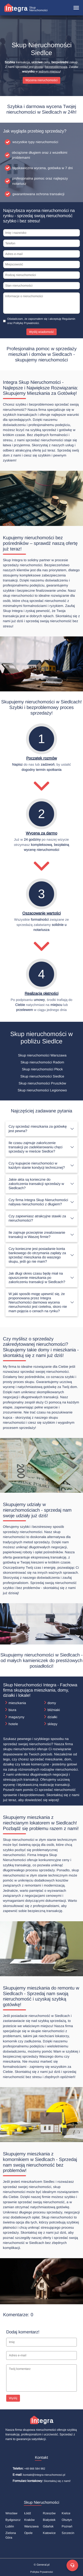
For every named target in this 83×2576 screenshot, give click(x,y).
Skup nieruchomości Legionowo (42, 1090)
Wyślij (13, 2398)
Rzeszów (49, 2513)
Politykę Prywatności (26, 323)
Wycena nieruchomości (41, 80)
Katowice (49, 2533)
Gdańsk (48, 2526)
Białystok (49, 2519)
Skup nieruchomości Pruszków (42, 1083)
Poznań (67, 2526)
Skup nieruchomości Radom (42, 1062)
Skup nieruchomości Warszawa (42, 1055)
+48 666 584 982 (34, 2468)
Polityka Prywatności (41, 2571)
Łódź (27, 2513)
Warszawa (31, 2526)
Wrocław (11, 2513)
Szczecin (68, 2533)
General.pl (43, 2564)
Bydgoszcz (13, 2519)
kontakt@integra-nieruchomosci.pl (44, 2474)
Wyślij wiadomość (41, 331)
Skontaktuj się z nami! (57, 2480)
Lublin (9, 2526)
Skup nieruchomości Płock (42, 1069)
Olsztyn (67, 2519)
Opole (28, 2533)
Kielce (66, 2513)
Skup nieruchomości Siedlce (42, 1076)
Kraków (29, 2519)
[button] (76, 8)
